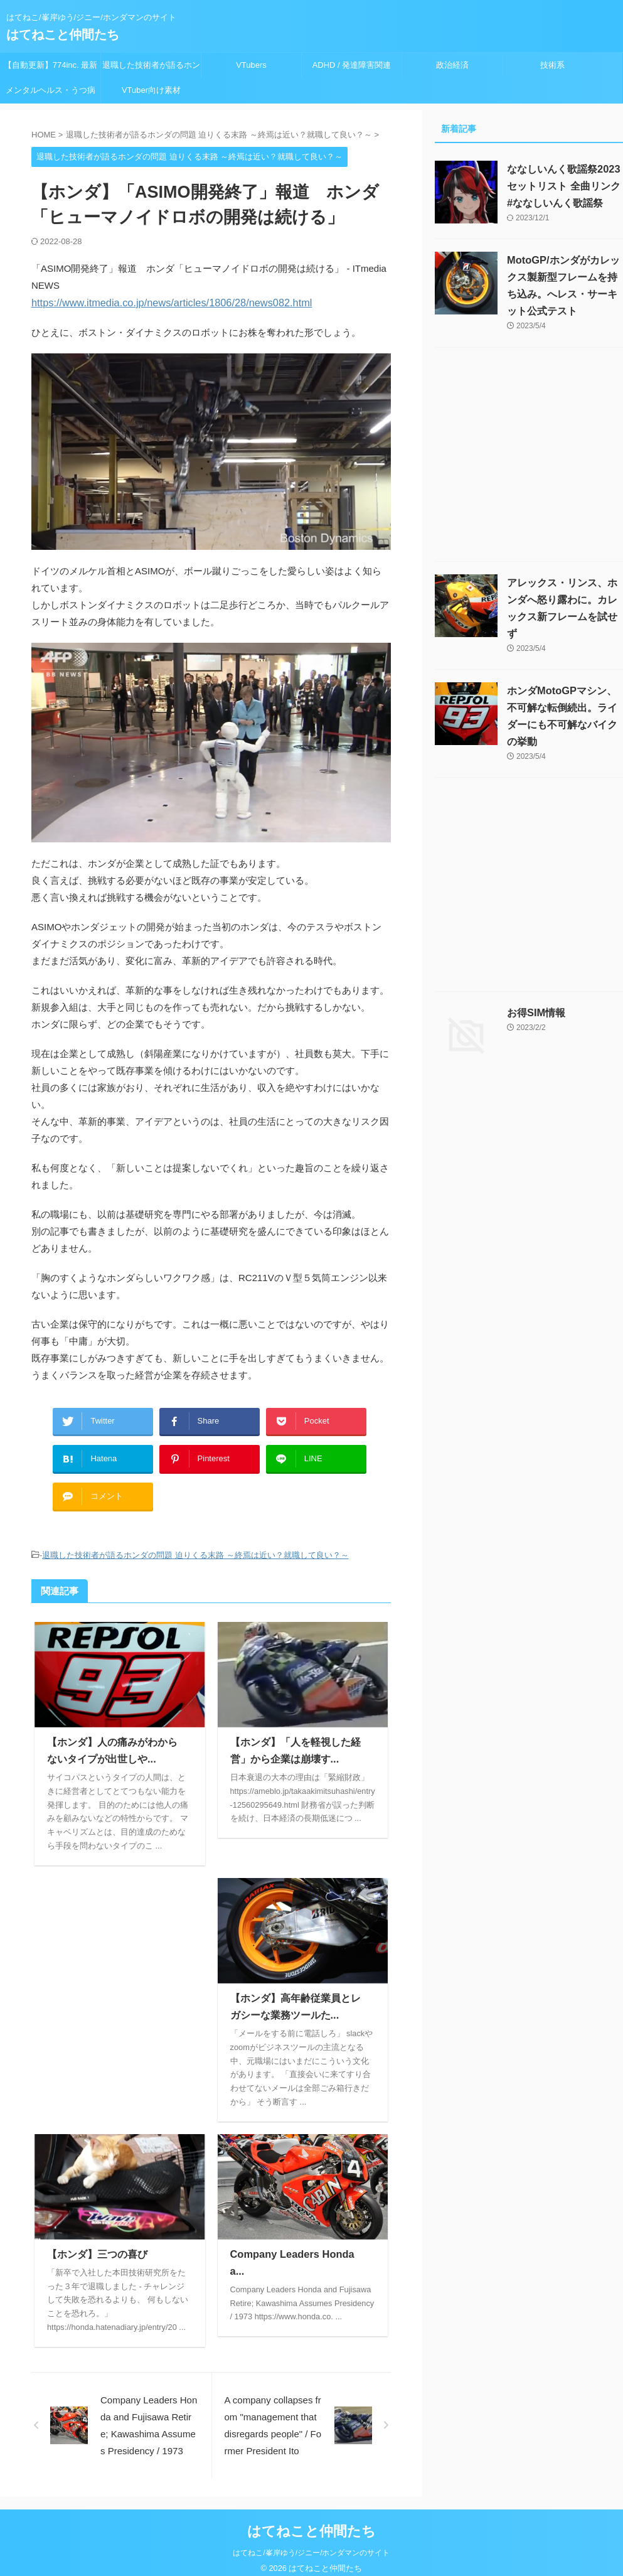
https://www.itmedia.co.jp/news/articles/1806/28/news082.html (160, 302)
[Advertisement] (120, 1963)
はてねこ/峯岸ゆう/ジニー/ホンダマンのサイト (311, 2542)
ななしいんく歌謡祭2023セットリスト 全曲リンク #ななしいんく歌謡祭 (563, 186)
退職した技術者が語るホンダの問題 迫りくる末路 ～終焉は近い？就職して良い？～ (151, 69)
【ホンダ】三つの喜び (97, 2244)
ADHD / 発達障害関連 (351, 65)
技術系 (552, 65)
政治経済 (452, 65)
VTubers (251, 65)
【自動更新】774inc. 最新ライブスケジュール (51, 69)
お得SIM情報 (536, 1012)
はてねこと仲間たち (62, 34)
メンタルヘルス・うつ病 (50, 90)
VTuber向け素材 (151, 90)
